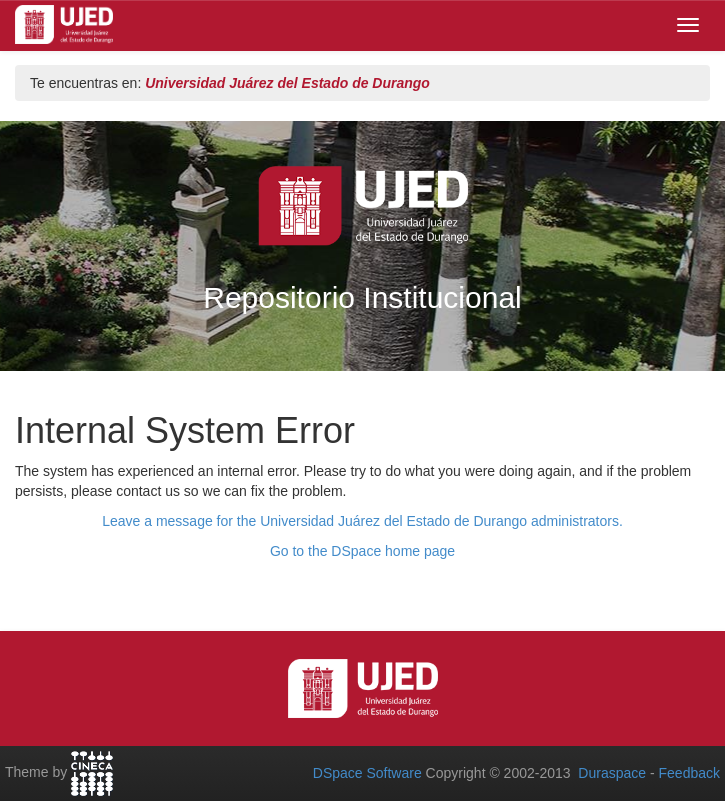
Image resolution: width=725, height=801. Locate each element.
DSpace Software (367, 773)
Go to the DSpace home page (362, 551)
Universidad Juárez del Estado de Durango (287, 83)
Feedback (689, 773)
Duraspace (612, 773)
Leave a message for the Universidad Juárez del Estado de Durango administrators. (362, 521)
